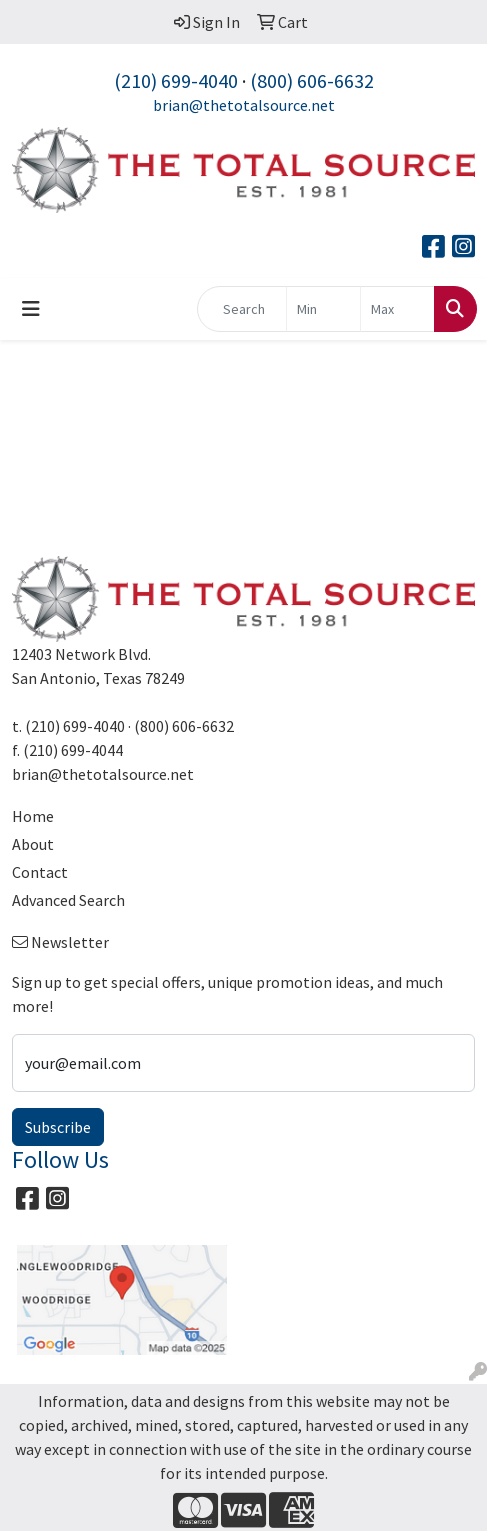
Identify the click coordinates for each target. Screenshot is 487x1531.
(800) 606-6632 (312, 80)
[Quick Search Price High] (397, 309)
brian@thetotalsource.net (244, 105)
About (33, 844)
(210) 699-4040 (176, 80)
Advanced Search (68, 900)
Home (33, 816)
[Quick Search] (242, 309)
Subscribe (58, 1127)
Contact (40, 872)
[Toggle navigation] (31, 309)
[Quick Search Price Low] (323, 309)
